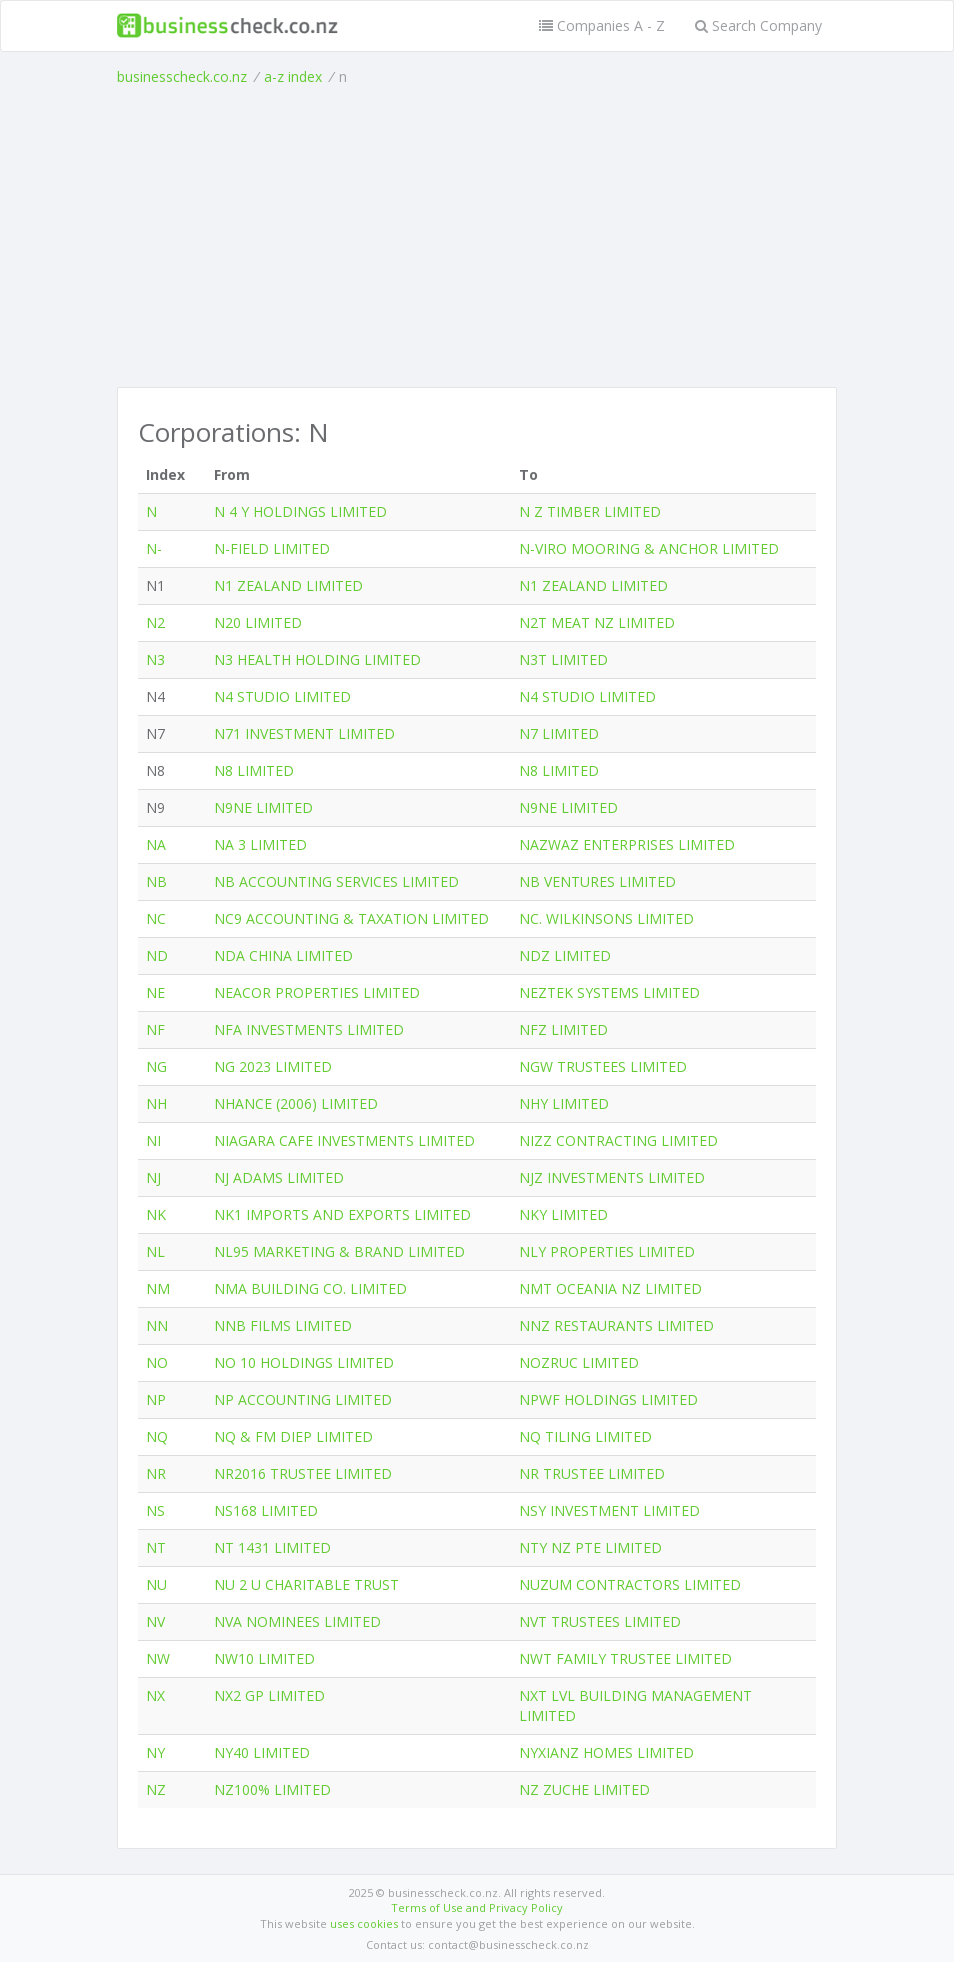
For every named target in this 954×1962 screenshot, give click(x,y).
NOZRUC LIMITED (579, 1362)
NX (155, 1695)
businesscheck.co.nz (182, 76)
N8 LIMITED (254, 770)
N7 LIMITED (559, 733)
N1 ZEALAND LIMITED (288, 585)
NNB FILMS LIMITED (283, 1325)
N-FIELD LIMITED (272, 548)
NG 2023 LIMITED (273, 1066)
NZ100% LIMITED (272, 1789)
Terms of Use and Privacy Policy (477, 1907)
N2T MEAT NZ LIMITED (597, 622)
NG (156, 1066)
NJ (153, 1177)
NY (155, 1752)
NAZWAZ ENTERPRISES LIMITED (627, 844)
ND (157, 955)
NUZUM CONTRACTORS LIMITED (630, 1584)
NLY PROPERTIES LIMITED (607, 1251)
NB (156, 881)
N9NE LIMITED (263, 807)
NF (155, 1029)
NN (157, 1325)
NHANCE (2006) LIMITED (296, 1103)
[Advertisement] (477, 237)
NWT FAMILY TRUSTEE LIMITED (625, 1658)
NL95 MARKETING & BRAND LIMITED (339, 1251)
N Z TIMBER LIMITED (590, 511)
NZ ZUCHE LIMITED (584, 1789)
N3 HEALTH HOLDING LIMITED (317, 659)
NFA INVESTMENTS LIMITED (309, 1029)
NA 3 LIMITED (260, 844)
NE (155, 992)
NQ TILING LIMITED (585, 1436)
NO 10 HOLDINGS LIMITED (304, 1362)
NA (156, 844)
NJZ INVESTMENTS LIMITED (612, 1177)
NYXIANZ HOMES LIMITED (606, 1752)
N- (154, 548)
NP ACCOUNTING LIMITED (303, 1399)
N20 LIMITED (258, 622)
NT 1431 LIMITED (272, 1547)
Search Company (758, 25)
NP (156, 1399)
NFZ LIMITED (563, 1029)
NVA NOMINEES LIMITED (297, 1621)
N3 (155, 659)
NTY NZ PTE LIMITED (590, 1547)
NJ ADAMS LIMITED (279, 1177)
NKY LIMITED (563, 1214)
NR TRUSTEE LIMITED (592, 1473)
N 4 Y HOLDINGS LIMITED (300, 511)
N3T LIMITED (563, 659)
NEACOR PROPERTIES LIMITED (317, 992)
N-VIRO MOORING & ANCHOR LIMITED (649, 548)
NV (155, 1621)
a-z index (293, 76)
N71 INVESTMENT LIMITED (304, 733)
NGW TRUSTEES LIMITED (603, 1066)
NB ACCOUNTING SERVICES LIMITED (336, 881)
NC (156, 918)
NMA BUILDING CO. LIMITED (310, 1288)
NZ (156, 1789)
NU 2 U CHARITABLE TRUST (306, 1584)
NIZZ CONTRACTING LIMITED (618, 1140)
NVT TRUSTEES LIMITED (600, 1621)
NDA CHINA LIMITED (283, 955)
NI (153, 1140)
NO (157, 1362)
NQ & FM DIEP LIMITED (293, 1436)
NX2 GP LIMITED (269, 1695)
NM (158, 1288)
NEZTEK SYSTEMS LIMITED (609, 992)
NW (158, 1658)
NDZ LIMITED (565, 955)
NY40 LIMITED (262, 1752)
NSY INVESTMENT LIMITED (609, 1510)
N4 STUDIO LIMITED (282, 696)
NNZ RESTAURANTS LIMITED (616, 1325)
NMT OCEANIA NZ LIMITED (610, 1288)
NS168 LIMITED (266, 1510)
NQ (157, 1436)
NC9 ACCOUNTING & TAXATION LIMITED (351, 918)
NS (155, 1510)
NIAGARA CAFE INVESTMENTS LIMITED (344, 1140)
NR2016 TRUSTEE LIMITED (303, 1473)
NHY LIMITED (564, 1103)
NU (156, 1584)
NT (156, 1547)
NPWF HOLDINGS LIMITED (608, 1399)
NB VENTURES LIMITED (597, 881)
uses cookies (364, 1923)
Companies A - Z (602, 25)
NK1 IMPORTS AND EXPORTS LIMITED (342, 1214)
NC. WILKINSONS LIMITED (606, 918)
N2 (155, 622)
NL (155, 1251)
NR (156, 1473)
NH (156, 1103)
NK (156, 1214)
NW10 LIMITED (264, 1658)
